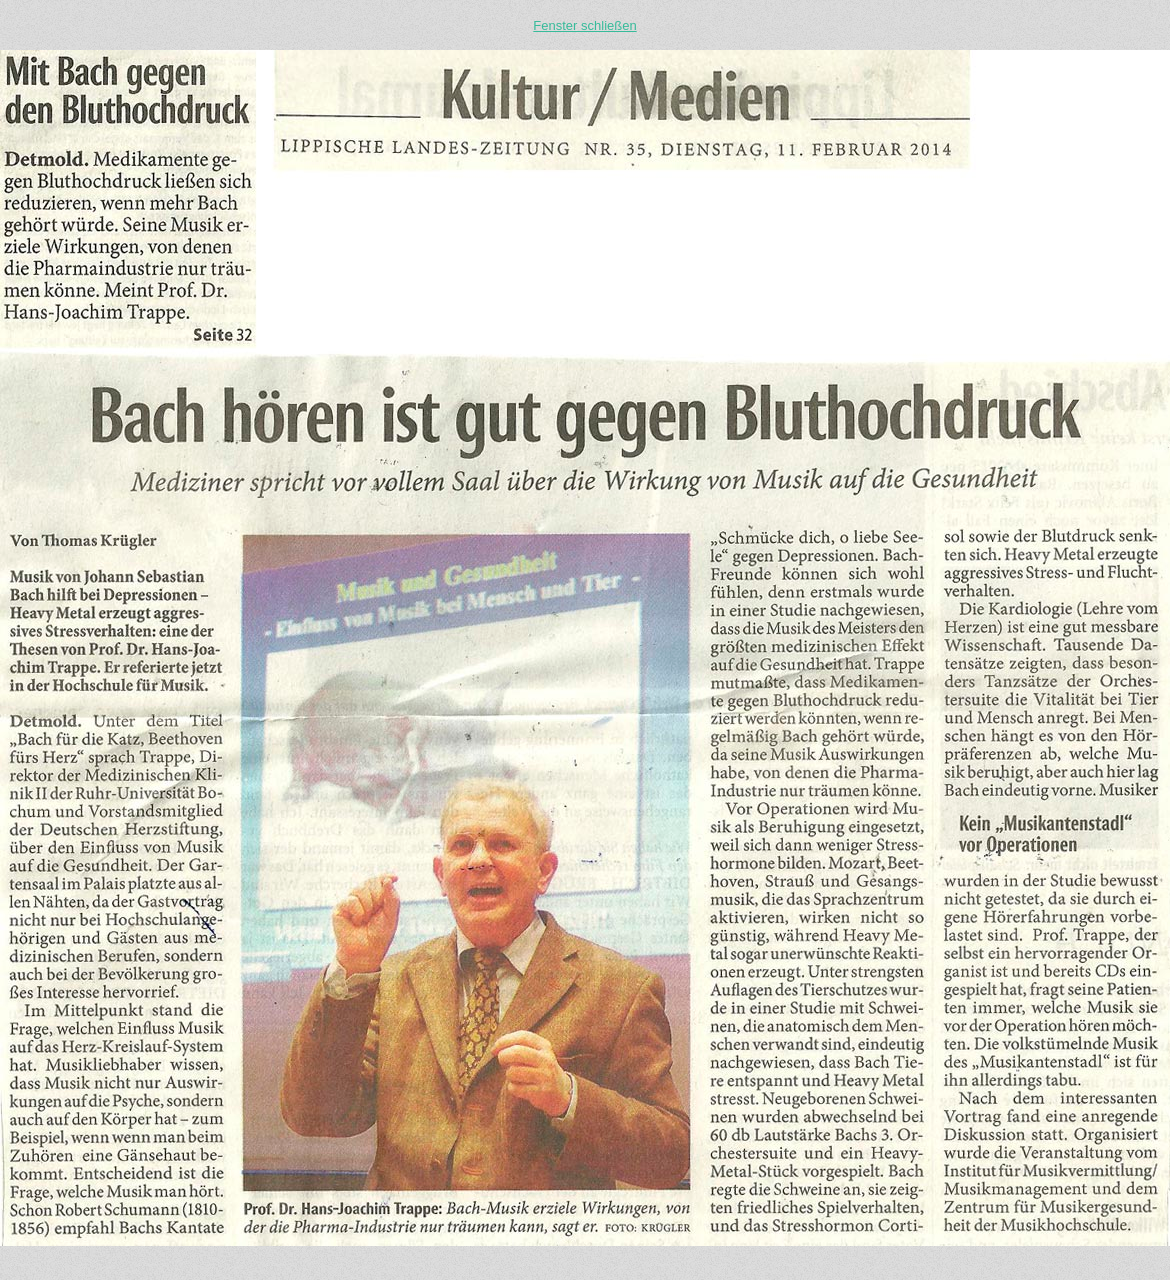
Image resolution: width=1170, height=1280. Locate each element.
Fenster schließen (584, 25)
